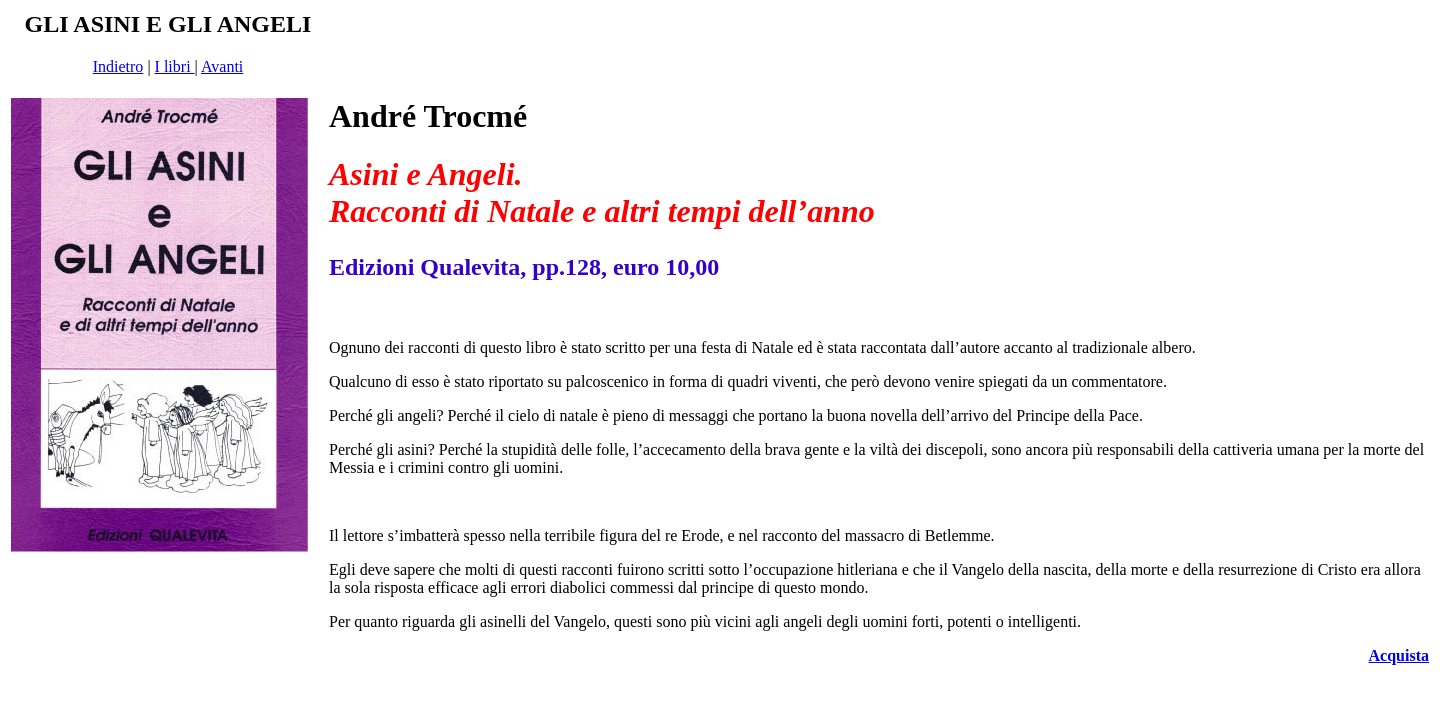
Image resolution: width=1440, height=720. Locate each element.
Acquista (1399, 655)
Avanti (222, 66)
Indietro (118, 66)
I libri (175, 66)
